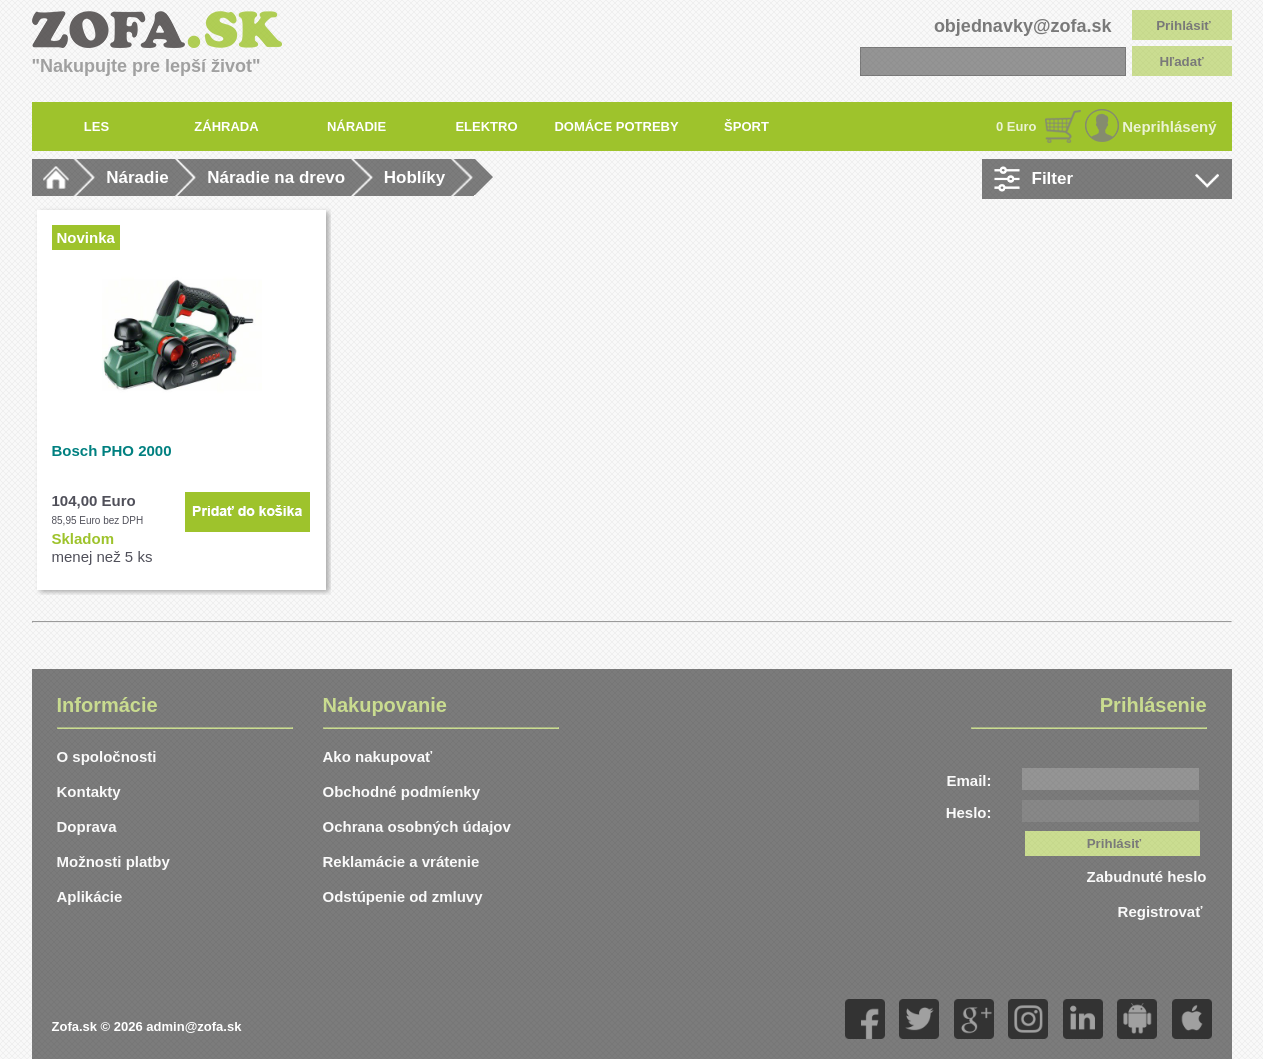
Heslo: (969, 812)
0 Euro (1016, 126)
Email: (968, 780)
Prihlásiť (1183, 25)
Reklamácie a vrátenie (401, 861)
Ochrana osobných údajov (417, 826)
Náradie (137, 177)
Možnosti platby (113, 861)
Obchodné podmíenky (402, 791)
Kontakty (89, 791)
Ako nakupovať (378, 756)
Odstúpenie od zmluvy (403, 896)
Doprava (87, 826)
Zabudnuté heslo (1147, 876)
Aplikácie (90, 896)
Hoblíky (414, 177)
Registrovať (1162, 911)
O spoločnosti (107, 756)
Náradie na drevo (276, 177)
